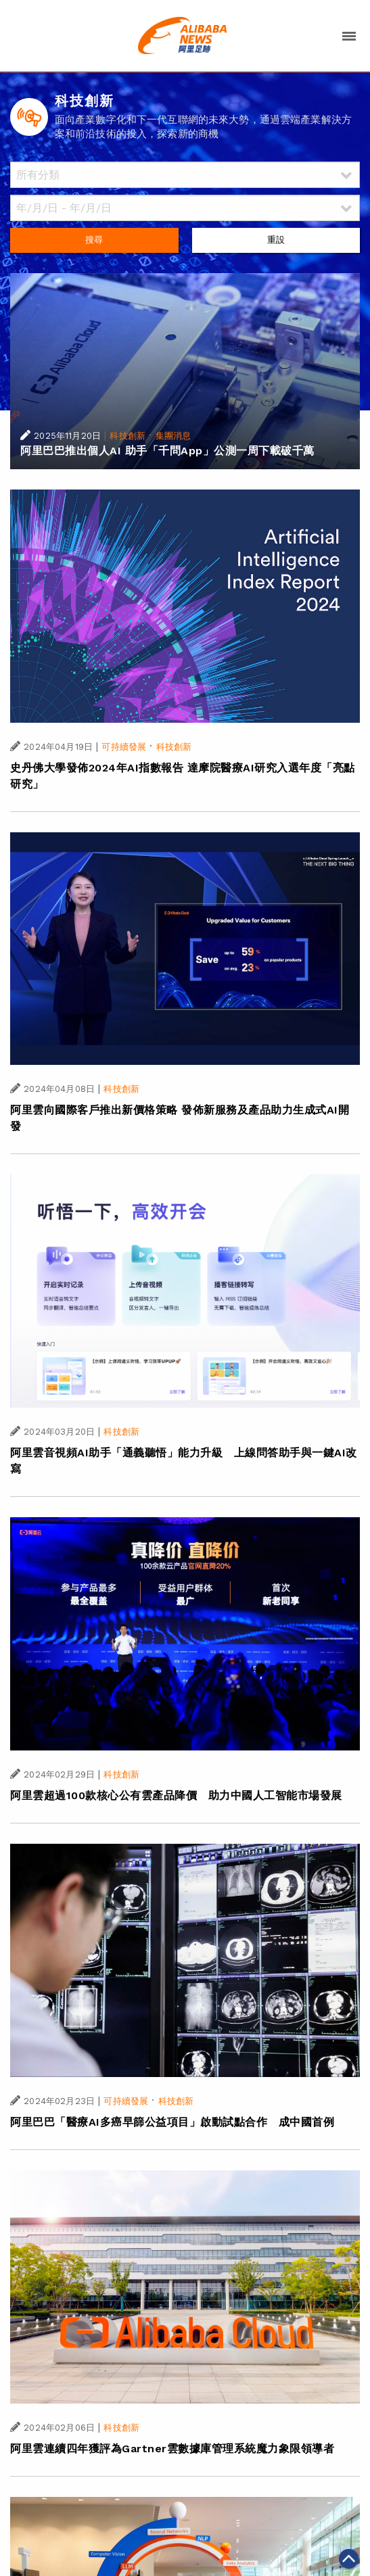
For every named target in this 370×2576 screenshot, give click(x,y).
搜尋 (94, 240)
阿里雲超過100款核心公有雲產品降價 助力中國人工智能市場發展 (176, 1795)
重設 (276, 240)
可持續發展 (123, 747)
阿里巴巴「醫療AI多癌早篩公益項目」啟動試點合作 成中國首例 (172, 2122)
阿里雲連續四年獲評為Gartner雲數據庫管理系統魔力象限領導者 (172, 2448)
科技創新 (127, 436)
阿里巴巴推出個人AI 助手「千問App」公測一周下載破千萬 (167, 450)
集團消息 (173, 436)
